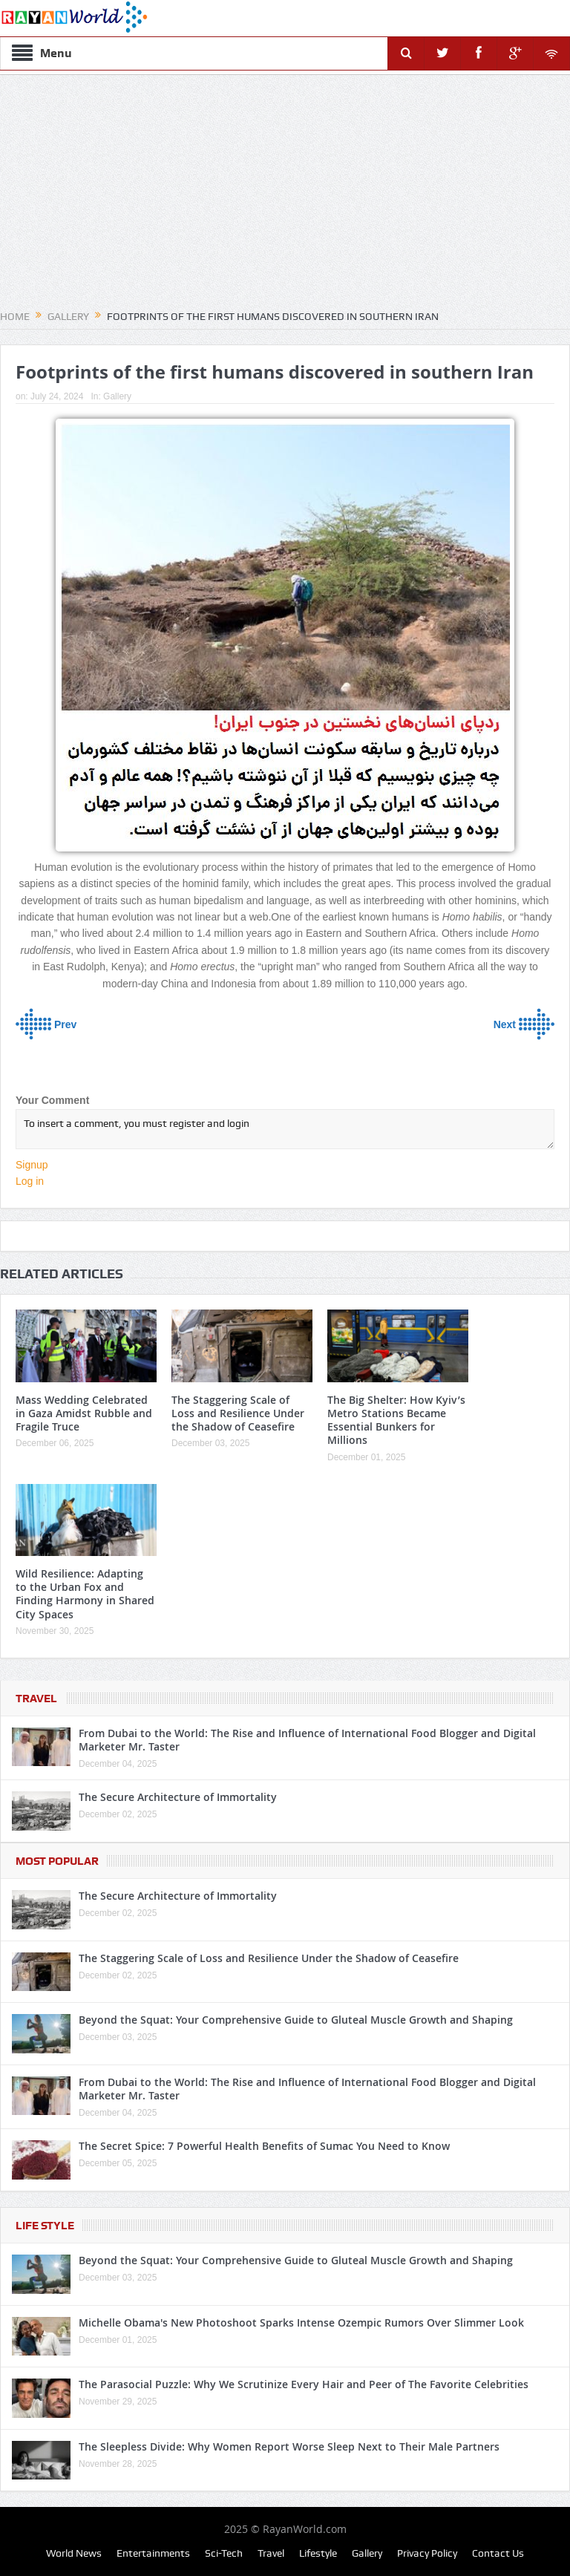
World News (74, 2553)
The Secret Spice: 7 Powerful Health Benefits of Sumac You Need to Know (264, 2146)
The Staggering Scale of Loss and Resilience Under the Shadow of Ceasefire (237, 1413)
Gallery (117, 396)
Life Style (45, 2225)
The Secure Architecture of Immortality (178, 1797)
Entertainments (153, 2553)
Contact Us (498, 2553)
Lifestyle (318, 2553)
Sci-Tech (224, 2553)
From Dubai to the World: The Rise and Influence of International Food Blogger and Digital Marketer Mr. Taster (307, 1739)
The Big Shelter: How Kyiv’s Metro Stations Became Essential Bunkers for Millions (396, 1420)
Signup (32, 1165)
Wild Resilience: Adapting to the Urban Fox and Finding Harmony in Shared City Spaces (85, 1593)
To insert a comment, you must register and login (285, 1129)
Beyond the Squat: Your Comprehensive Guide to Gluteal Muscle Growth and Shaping (296, 2020)
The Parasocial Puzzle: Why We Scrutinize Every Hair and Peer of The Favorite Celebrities (303, 2384)
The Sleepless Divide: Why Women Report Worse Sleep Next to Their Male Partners (289, 2446)
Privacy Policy (427, 2553)
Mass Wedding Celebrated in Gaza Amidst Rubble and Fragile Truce (84, 1413)
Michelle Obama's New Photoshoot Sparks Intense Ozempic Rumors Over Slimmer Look (301, 2322)
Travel (36, 1698)
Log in (30, 1181)
